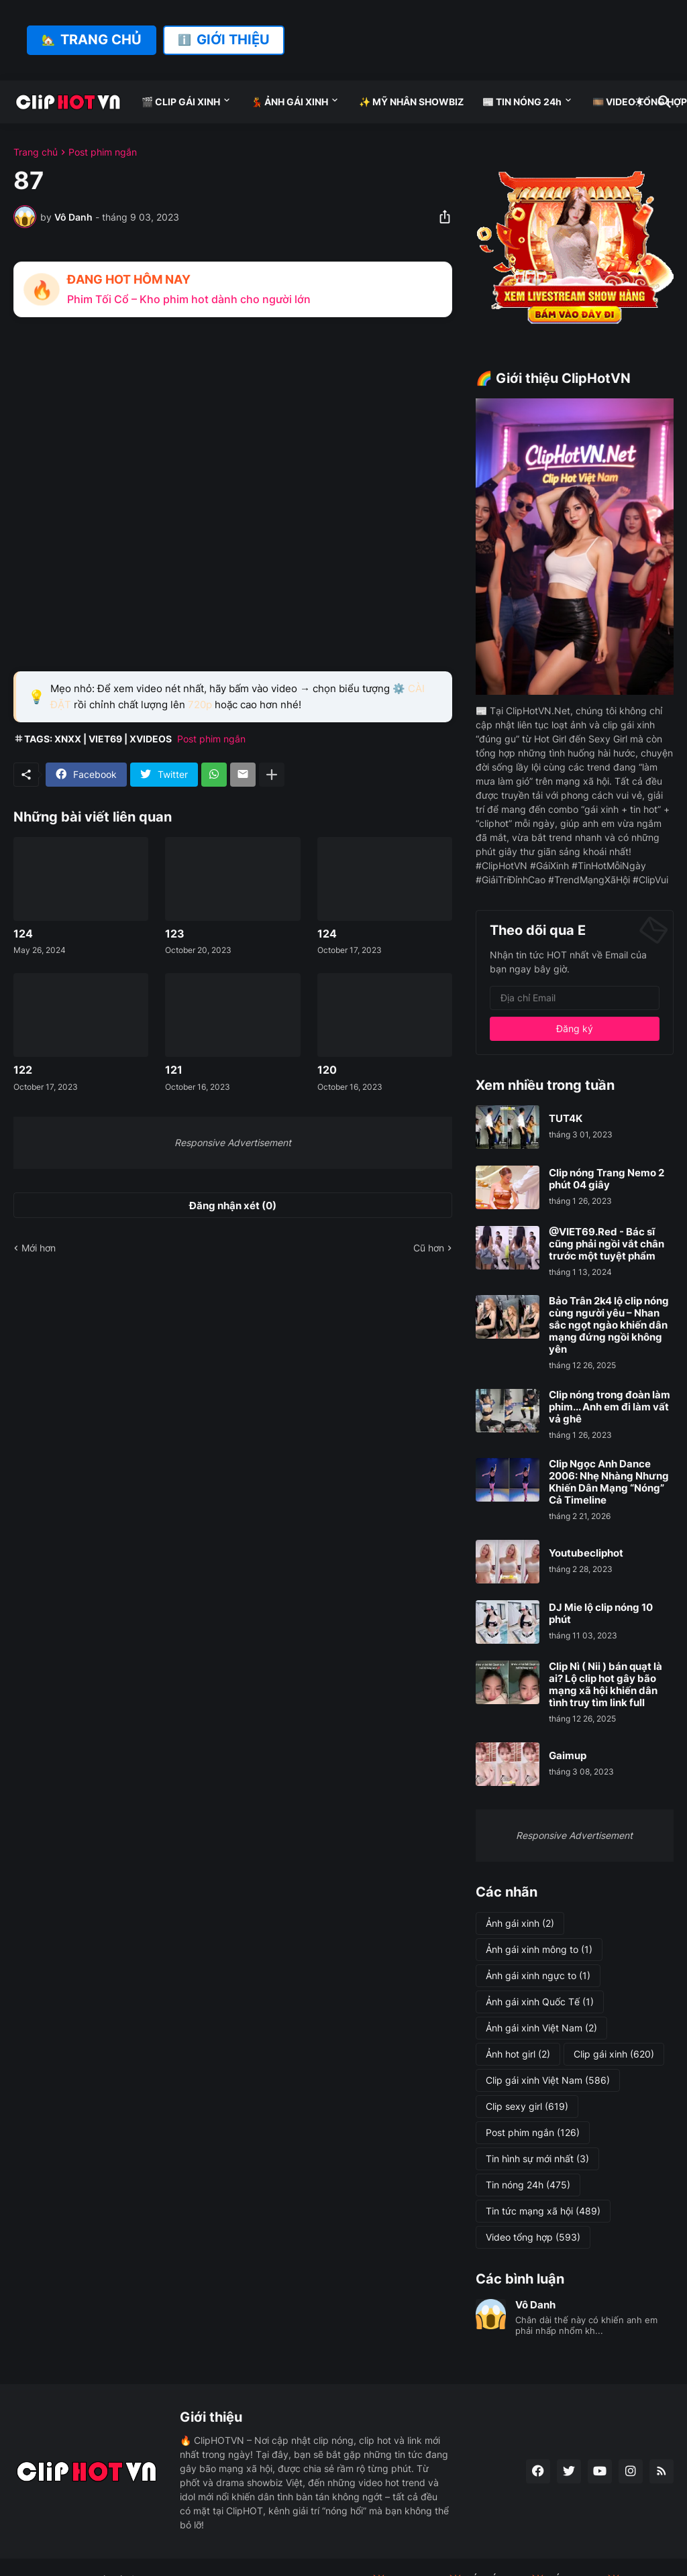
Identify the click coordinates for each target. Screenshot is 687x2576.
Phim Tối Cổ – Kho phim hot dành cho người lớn (189, 299)
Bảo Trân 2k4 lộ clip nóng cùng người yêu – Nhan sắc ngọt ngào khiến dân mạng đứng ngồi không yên (609, 1325)
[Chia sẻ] (440, 216)
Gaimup (567, 1756)
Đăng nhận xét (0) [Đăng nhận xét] (232, 1205)
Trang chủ (35, 152)
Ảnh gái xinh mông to (539, 1949)
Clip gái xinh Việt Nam (548, 2080)
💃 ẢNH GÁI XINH (289, 101)
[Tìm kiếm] (662, 102)
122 (22, 1070)
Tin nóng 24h (528, 2185)
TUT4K (565, 1119)
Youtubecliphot (586, 1553)
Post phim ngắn (102, 152)
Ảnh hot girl (518, 2054)
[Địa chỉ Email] (574, 998)
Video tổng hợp (533, 2237)
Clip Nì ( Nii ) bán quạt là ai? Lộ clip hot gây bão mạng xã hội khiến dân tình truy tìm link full (605, 1685)
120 (327, 1070)
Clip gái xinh (614, 2054)
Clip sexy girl (527, 2106)
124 (23, 934)
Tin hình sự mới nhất (537, 2159)
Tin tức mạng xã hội (543, 2211)
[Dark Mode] (639, 102)
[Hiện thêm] (271, 775)
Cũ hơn (428, 1247)
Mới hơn (38, 1247)
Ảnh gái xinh (520, 1923)
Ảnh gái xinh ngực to (538, 1975)
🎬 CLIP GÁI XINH (181, 101)
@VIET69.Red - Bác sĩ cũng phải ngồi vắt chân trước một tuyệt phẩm (606, 1244)
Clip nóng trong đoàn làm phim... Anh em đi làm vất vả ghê (609, 1407)
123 (174, 934)
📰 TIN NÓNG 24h (522, 101)
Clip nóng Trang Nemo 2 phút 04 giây (606, 1179)
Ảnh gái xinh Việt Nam (541, 2028)
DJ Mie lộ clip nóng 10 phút (601, 1614)
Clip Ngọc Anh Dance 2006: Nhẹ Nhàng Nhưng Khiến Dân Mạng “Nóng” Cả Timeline (609, 1482)
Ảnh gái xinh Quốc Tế (540, 2002)
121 (173, 1070)
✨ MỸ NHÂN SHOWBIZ (411, 101)
